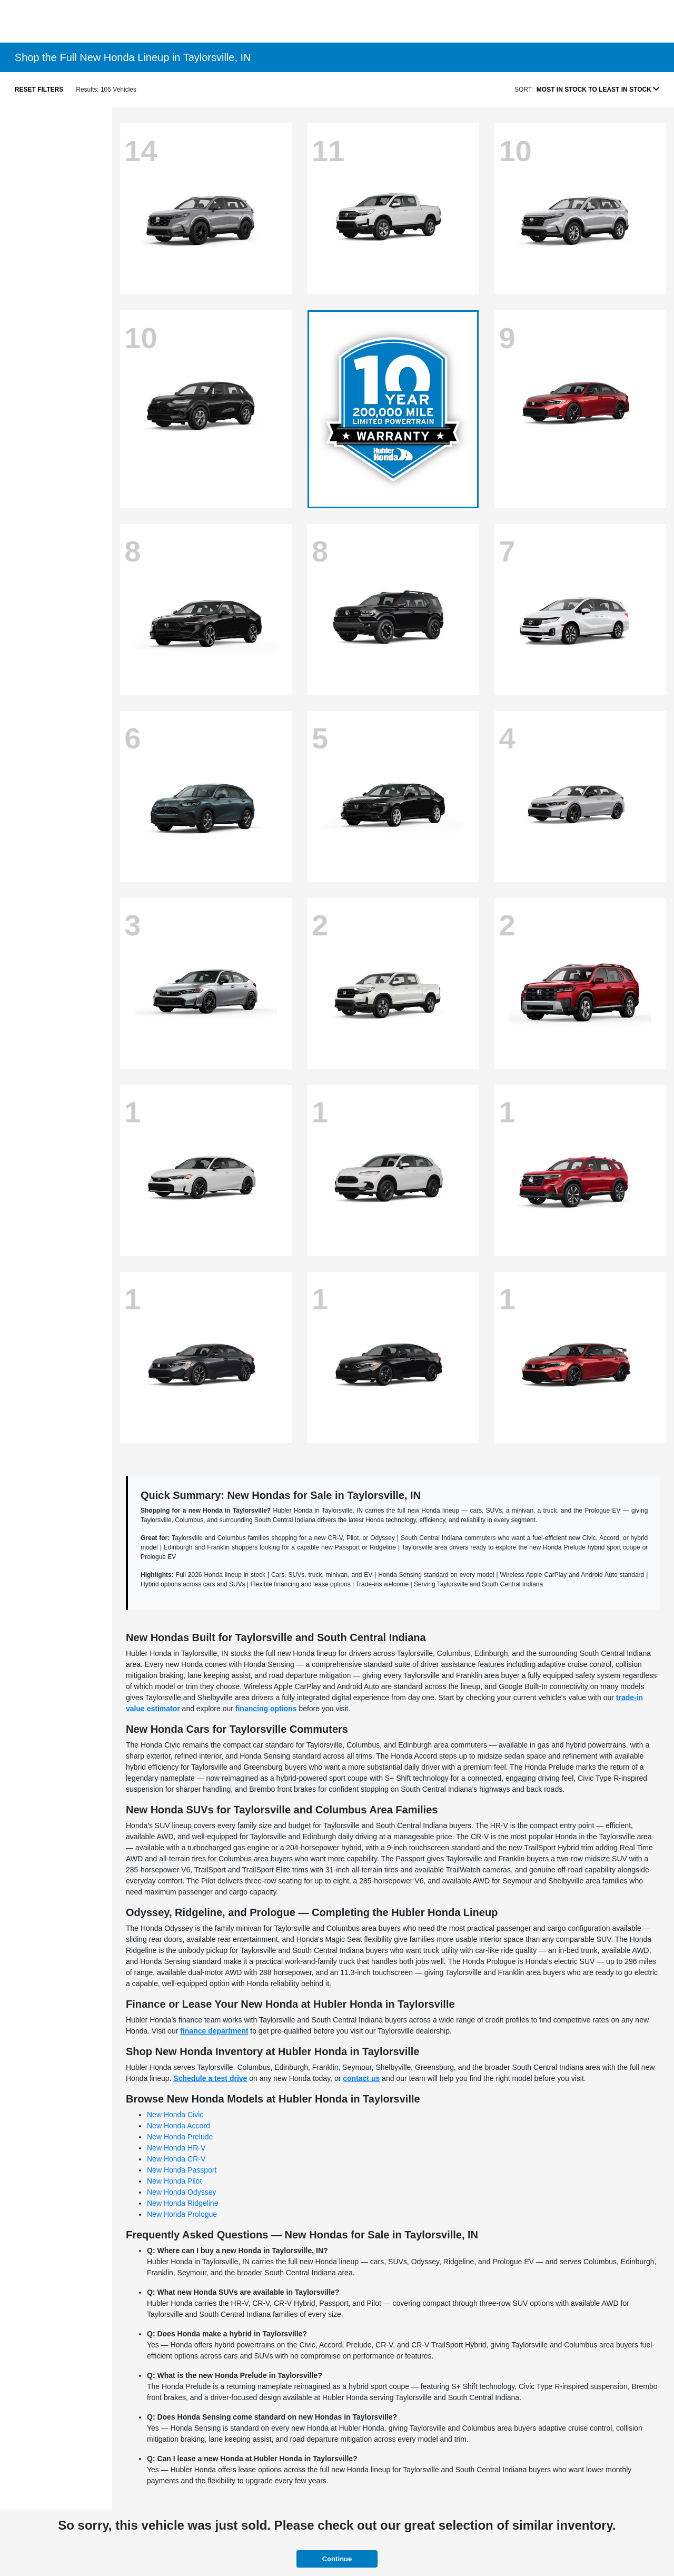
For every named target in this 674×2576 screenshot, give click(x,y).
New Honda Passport (181, 2170)
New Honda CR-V (176, 2159)
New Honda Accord (178, 2125)
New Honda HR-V (176, 2148)
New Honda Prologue (182, 2214)
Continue (337, 2559)
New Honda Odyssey (181, 2192)
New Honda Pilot (174, 2181)
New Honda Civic (175, 2114)
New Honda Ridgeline (182, 2203)
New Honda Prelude (180, 2137)
